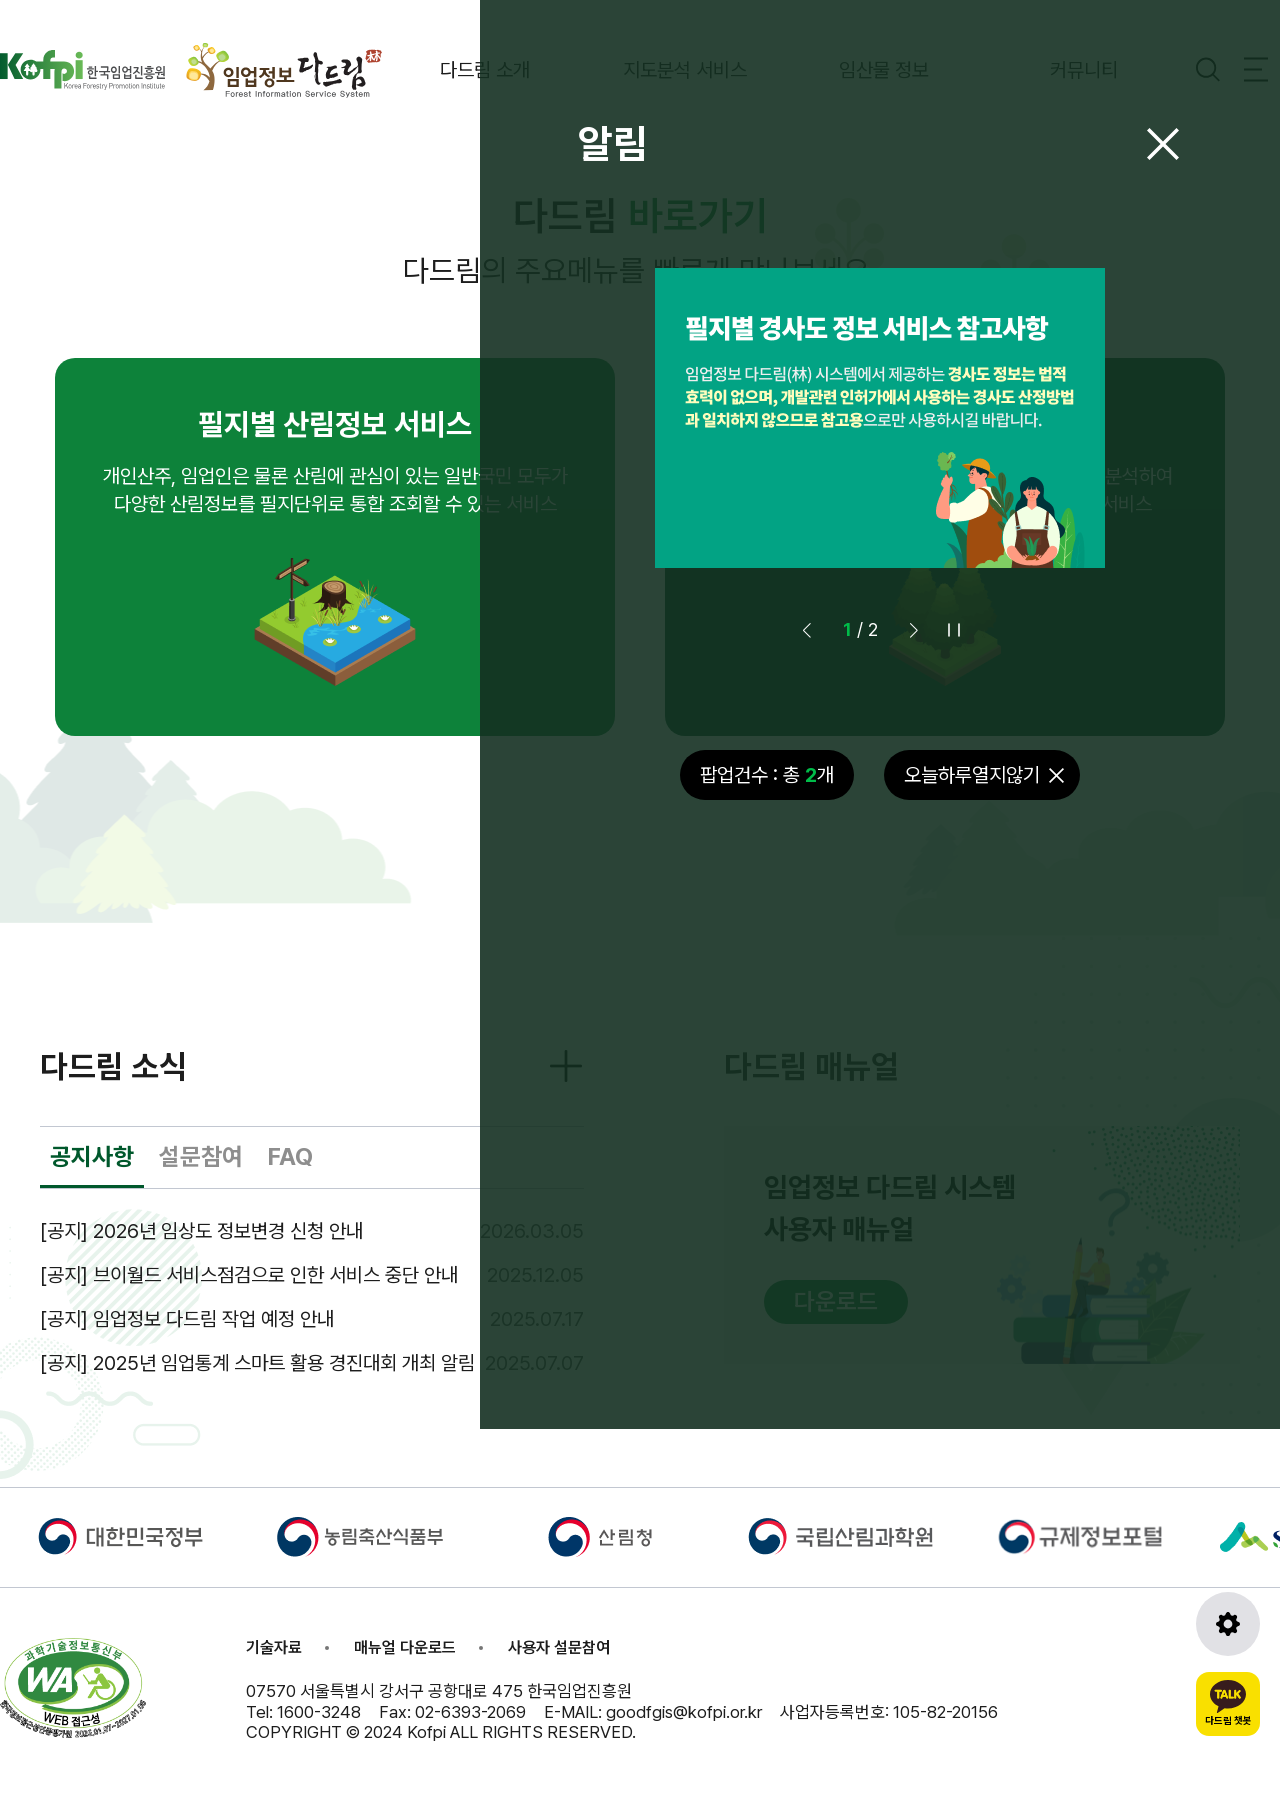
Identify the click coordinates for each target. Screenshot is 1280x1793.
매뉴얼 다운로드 (405, 1647)
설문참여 (201, 1156)
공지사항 (92, 1156)
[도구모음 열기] (1228, 1624)
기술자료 (274, 1647)
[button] (914, 630)
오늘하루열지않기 (972, 775)
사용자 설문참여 (559, 1647)
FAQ (290, 1156)
